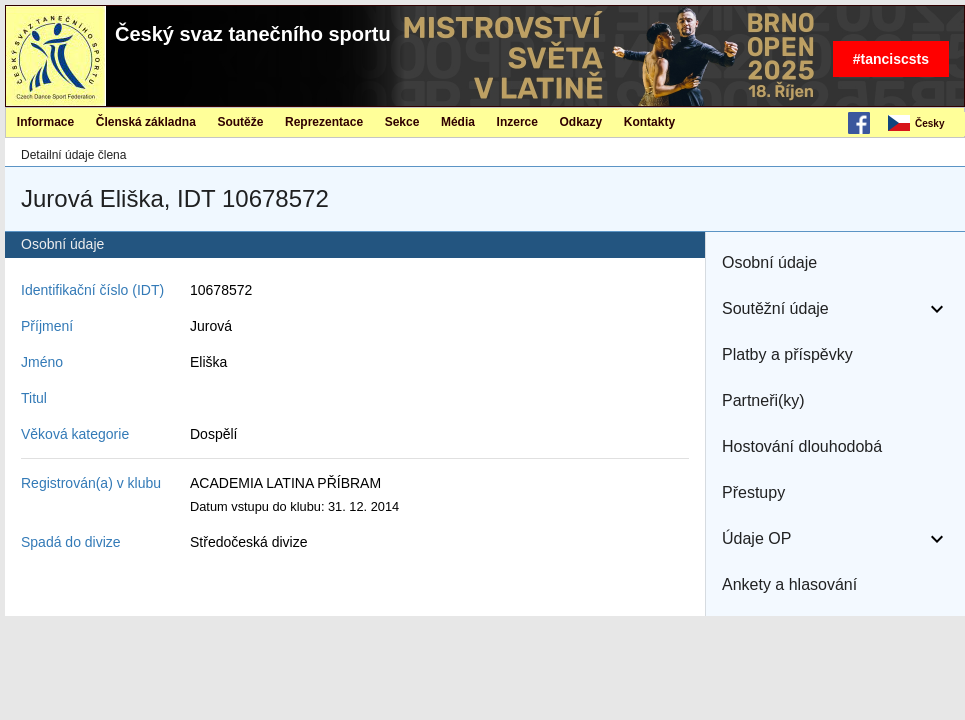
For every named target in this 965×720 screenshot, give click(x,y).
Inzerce (517, 122)
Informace (45, 122)
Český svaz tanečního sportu (253, 34)
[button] (835, 263)
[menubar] (925, 124)
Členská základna (146, 122)
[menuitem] (925, 124)
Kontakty (649, 122)
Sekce (402, 122)
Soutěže (240, 122)
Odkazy (581, 122)
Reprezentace (324, 122)
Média (458, 122)
